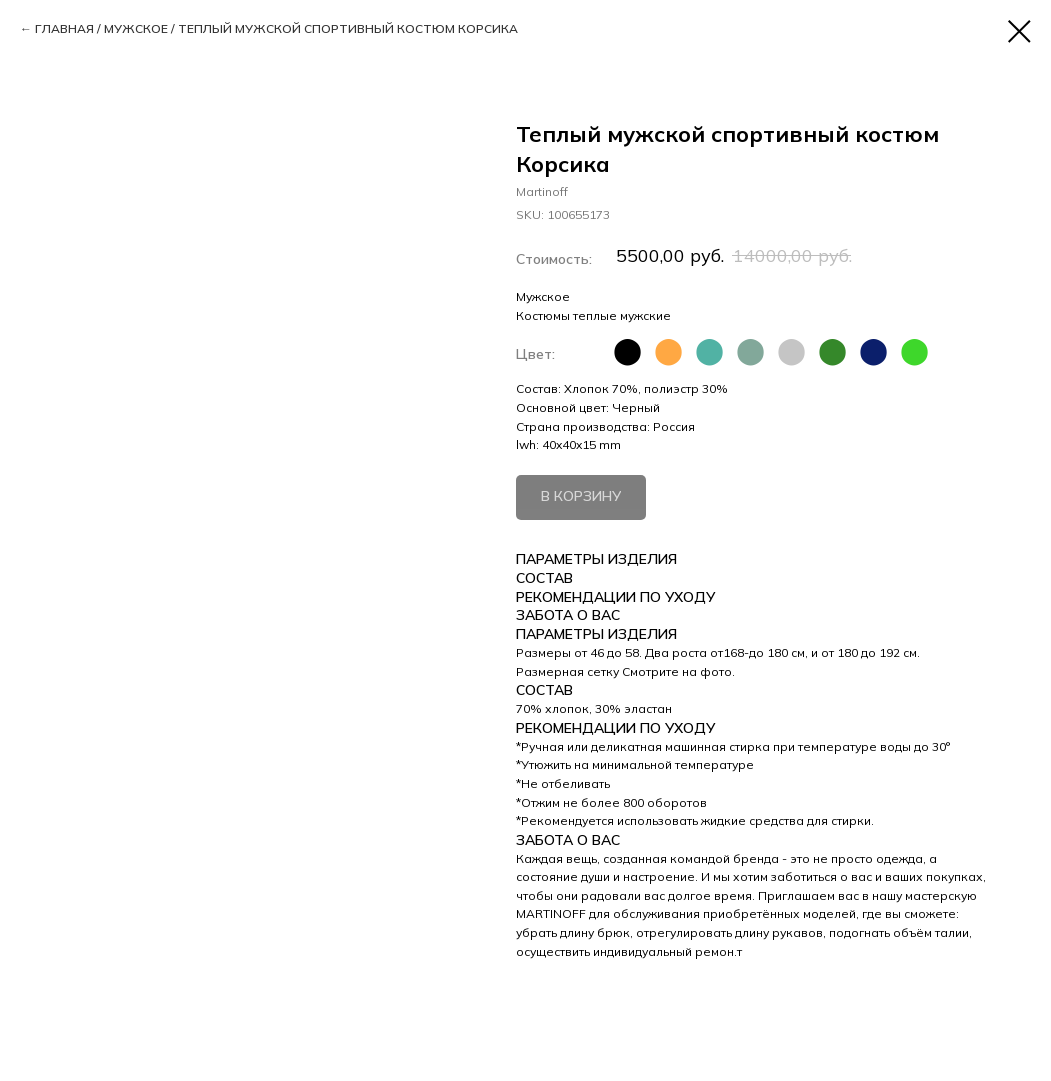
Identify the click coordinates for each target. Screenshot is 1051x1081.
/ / (276, 29)
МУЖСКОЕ (136, 28)
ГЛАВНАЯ (64, 28)
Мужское (543, 296)
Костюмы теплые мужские (593, 315)
